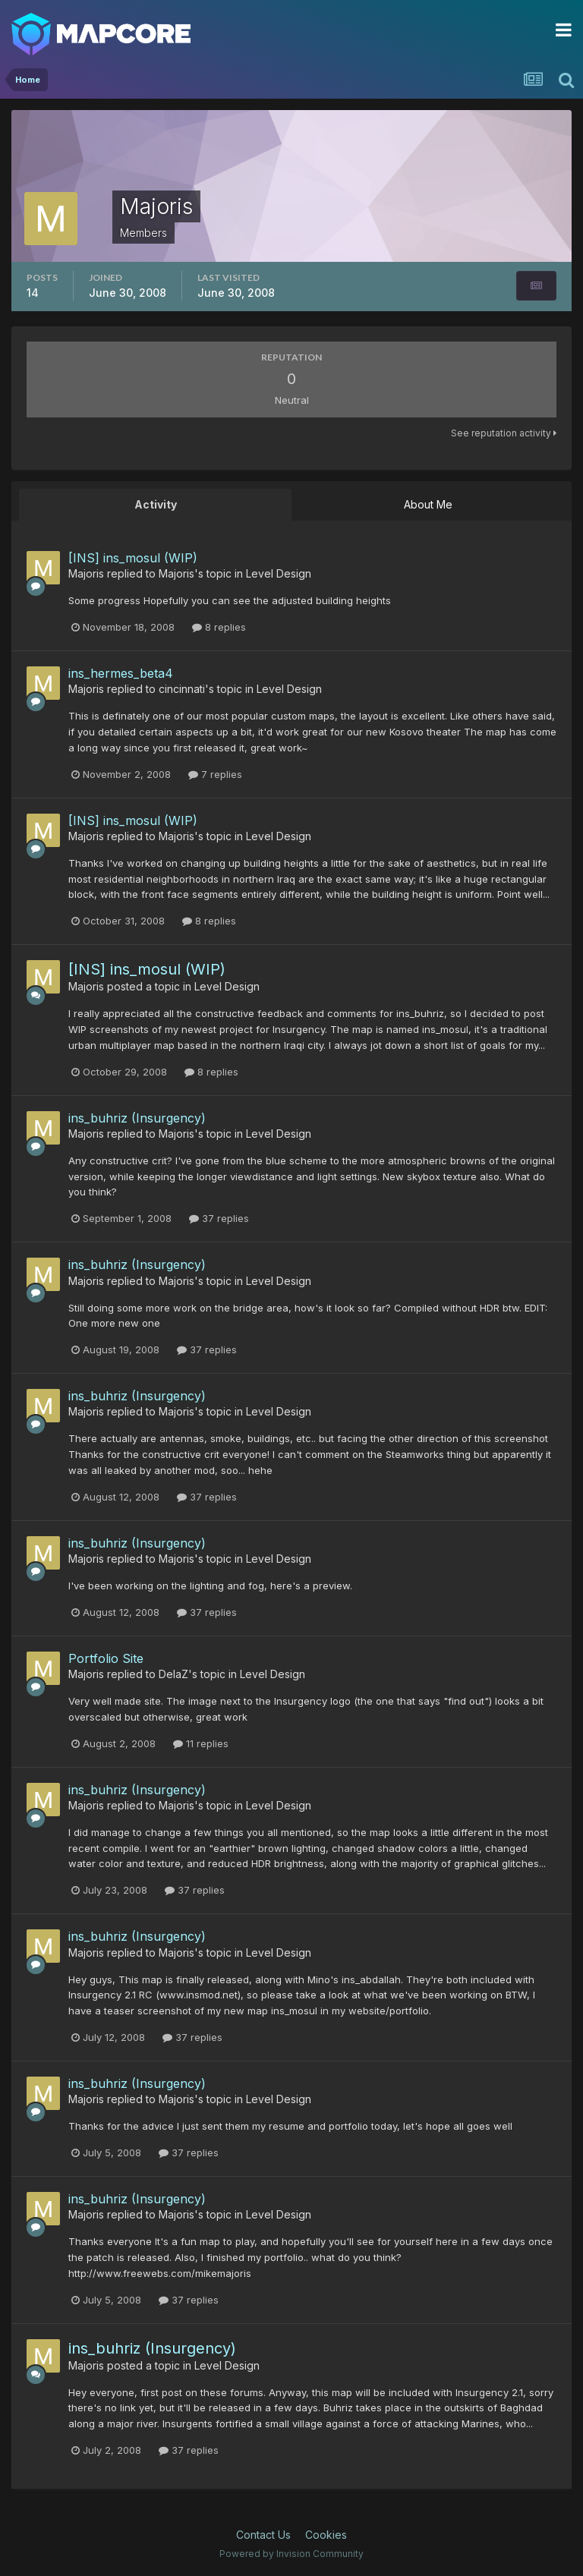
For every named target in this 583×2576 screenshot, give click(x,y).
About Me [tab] (428, 504)
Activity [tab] (155, 504)
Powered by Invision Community (291, 2553)
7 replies (215, 774)
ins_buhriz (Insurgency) (137, 1118)
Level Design (278, 573)
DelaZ (173, 1673)
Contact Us (263, 2534)
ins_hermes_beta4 (120, 673)
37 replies (219, 1218)
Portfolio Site (105, 1658)
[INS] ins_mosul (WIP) (132, 557)
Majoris (86, 573)
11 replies (200, 1743)
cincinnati (182, 688)
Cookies (326, 2534)
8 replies (219, 627)
